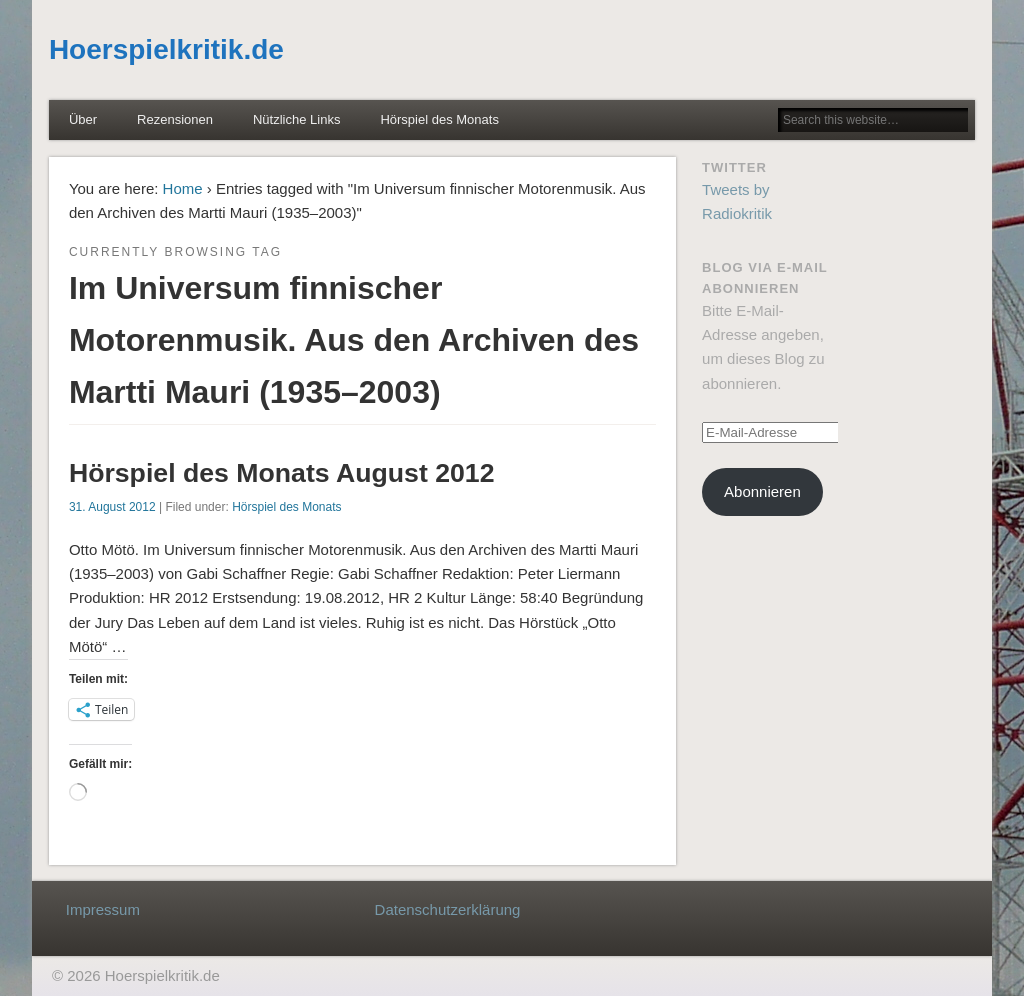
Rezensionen (175, 119)
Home (183, 188)
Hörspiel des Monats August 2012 (282, 473)
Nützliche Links (296, 119)
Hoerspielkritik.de (166, 49)
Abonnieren (762, 491)
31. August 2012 (112, 507)
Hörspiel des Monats (439, 119)
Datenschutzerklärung (448, 909)
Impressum (103, 909)
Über (83, 119)
